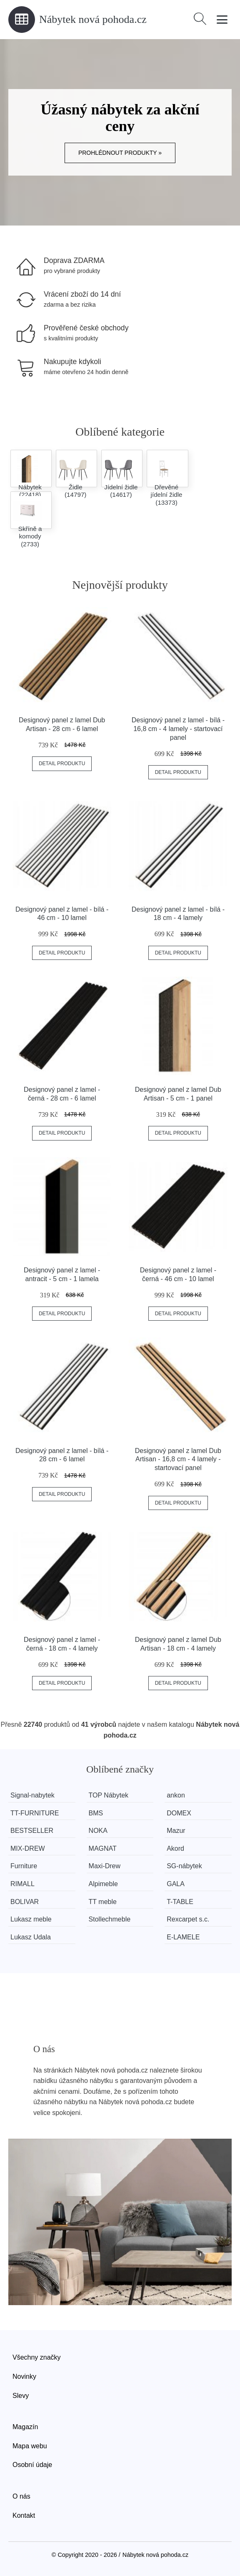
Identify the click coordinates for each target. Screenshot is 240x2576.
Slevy (20, 2395)
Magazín (25, 2426)
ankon (176, 1795)
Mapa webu (29, 2446)
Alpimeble (103, 1883)
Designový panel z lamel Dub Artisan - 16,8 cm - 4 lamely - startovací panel (178, 1459)
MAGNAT (103, 1848)
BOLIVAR (24, 1901)
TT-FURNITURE (34, 1813)
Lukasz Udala (30, 1937)
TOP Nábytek (108, 1795)
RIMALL (22, 1883)
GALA (176, 1883)
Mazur (176, 1830)
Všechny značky (36, 2357)
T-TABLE (180, 1901)
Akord (175, 1848)
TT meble (103, 1901)
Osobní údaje (32, 2464)
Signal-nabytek (32, 1795)
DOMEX (179, 1813)
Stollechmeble (110, 1919)
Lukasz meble (31, 1919)
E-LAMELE (183, 1937)
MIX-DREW (27, 1848)
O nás (21, 2496)
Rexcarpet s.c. (188, 1919)
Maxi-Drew (104, 1865)
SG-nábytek (184, 1865)
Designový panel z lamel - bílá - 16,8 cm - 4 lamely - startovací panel (178, 729)
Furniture (23, 1865)
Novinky (24, 2376)
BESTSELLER (31, 1830)
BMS (96, 1813)
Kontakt (23, 2515)
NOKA (98, 1830)
